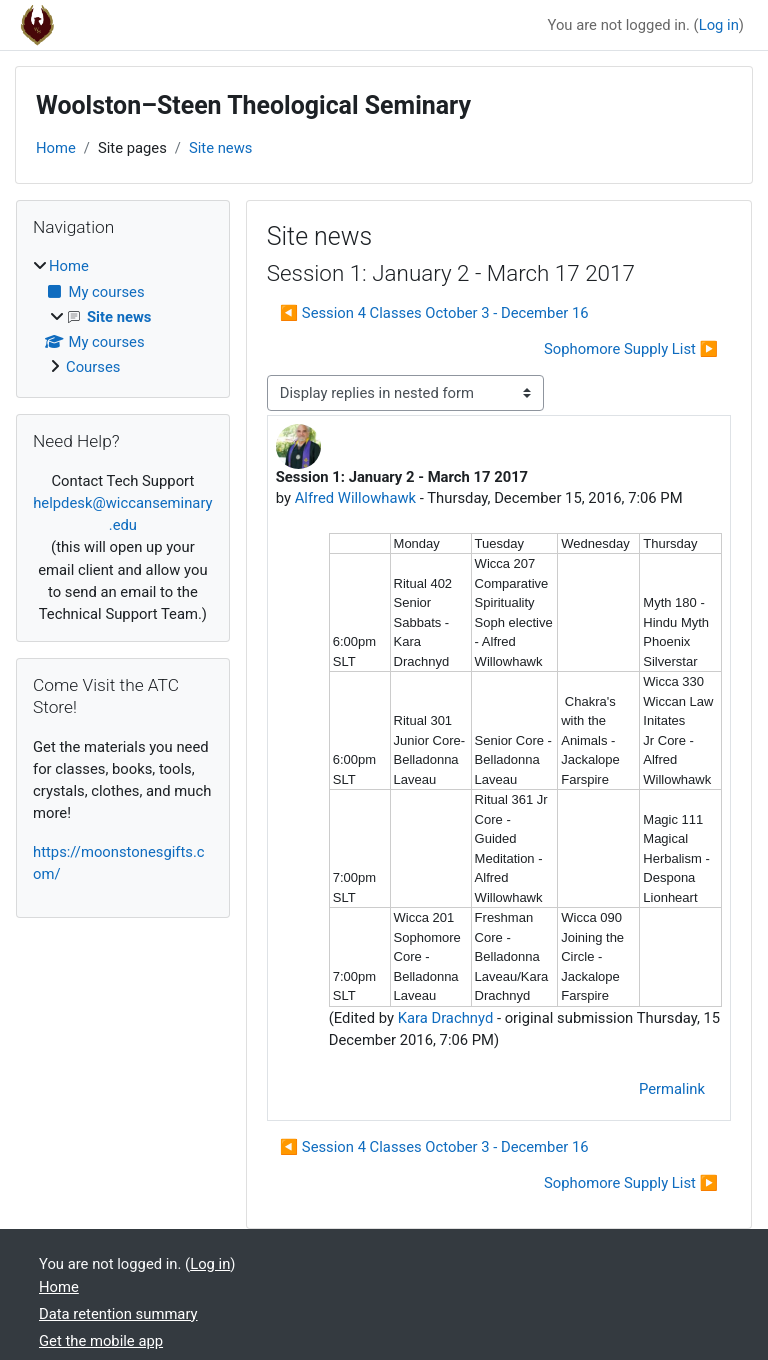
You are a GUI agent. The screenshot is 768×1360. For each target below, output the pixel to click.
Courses (93, 367)
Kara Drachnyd (446, 1018)
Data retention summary (118, 1314)
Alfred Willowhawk (355, 498)
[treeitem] (123, 316)
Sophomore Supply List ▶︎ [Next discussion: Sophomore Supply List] (631, 349)
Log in (719, 25)
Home (56, 148)
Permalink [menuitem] (672, 1089)
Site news (221, 148)
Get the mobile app (101, 1341)
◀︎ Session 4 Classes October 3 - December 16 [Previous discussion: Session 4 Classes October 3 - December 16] (434, 313)
